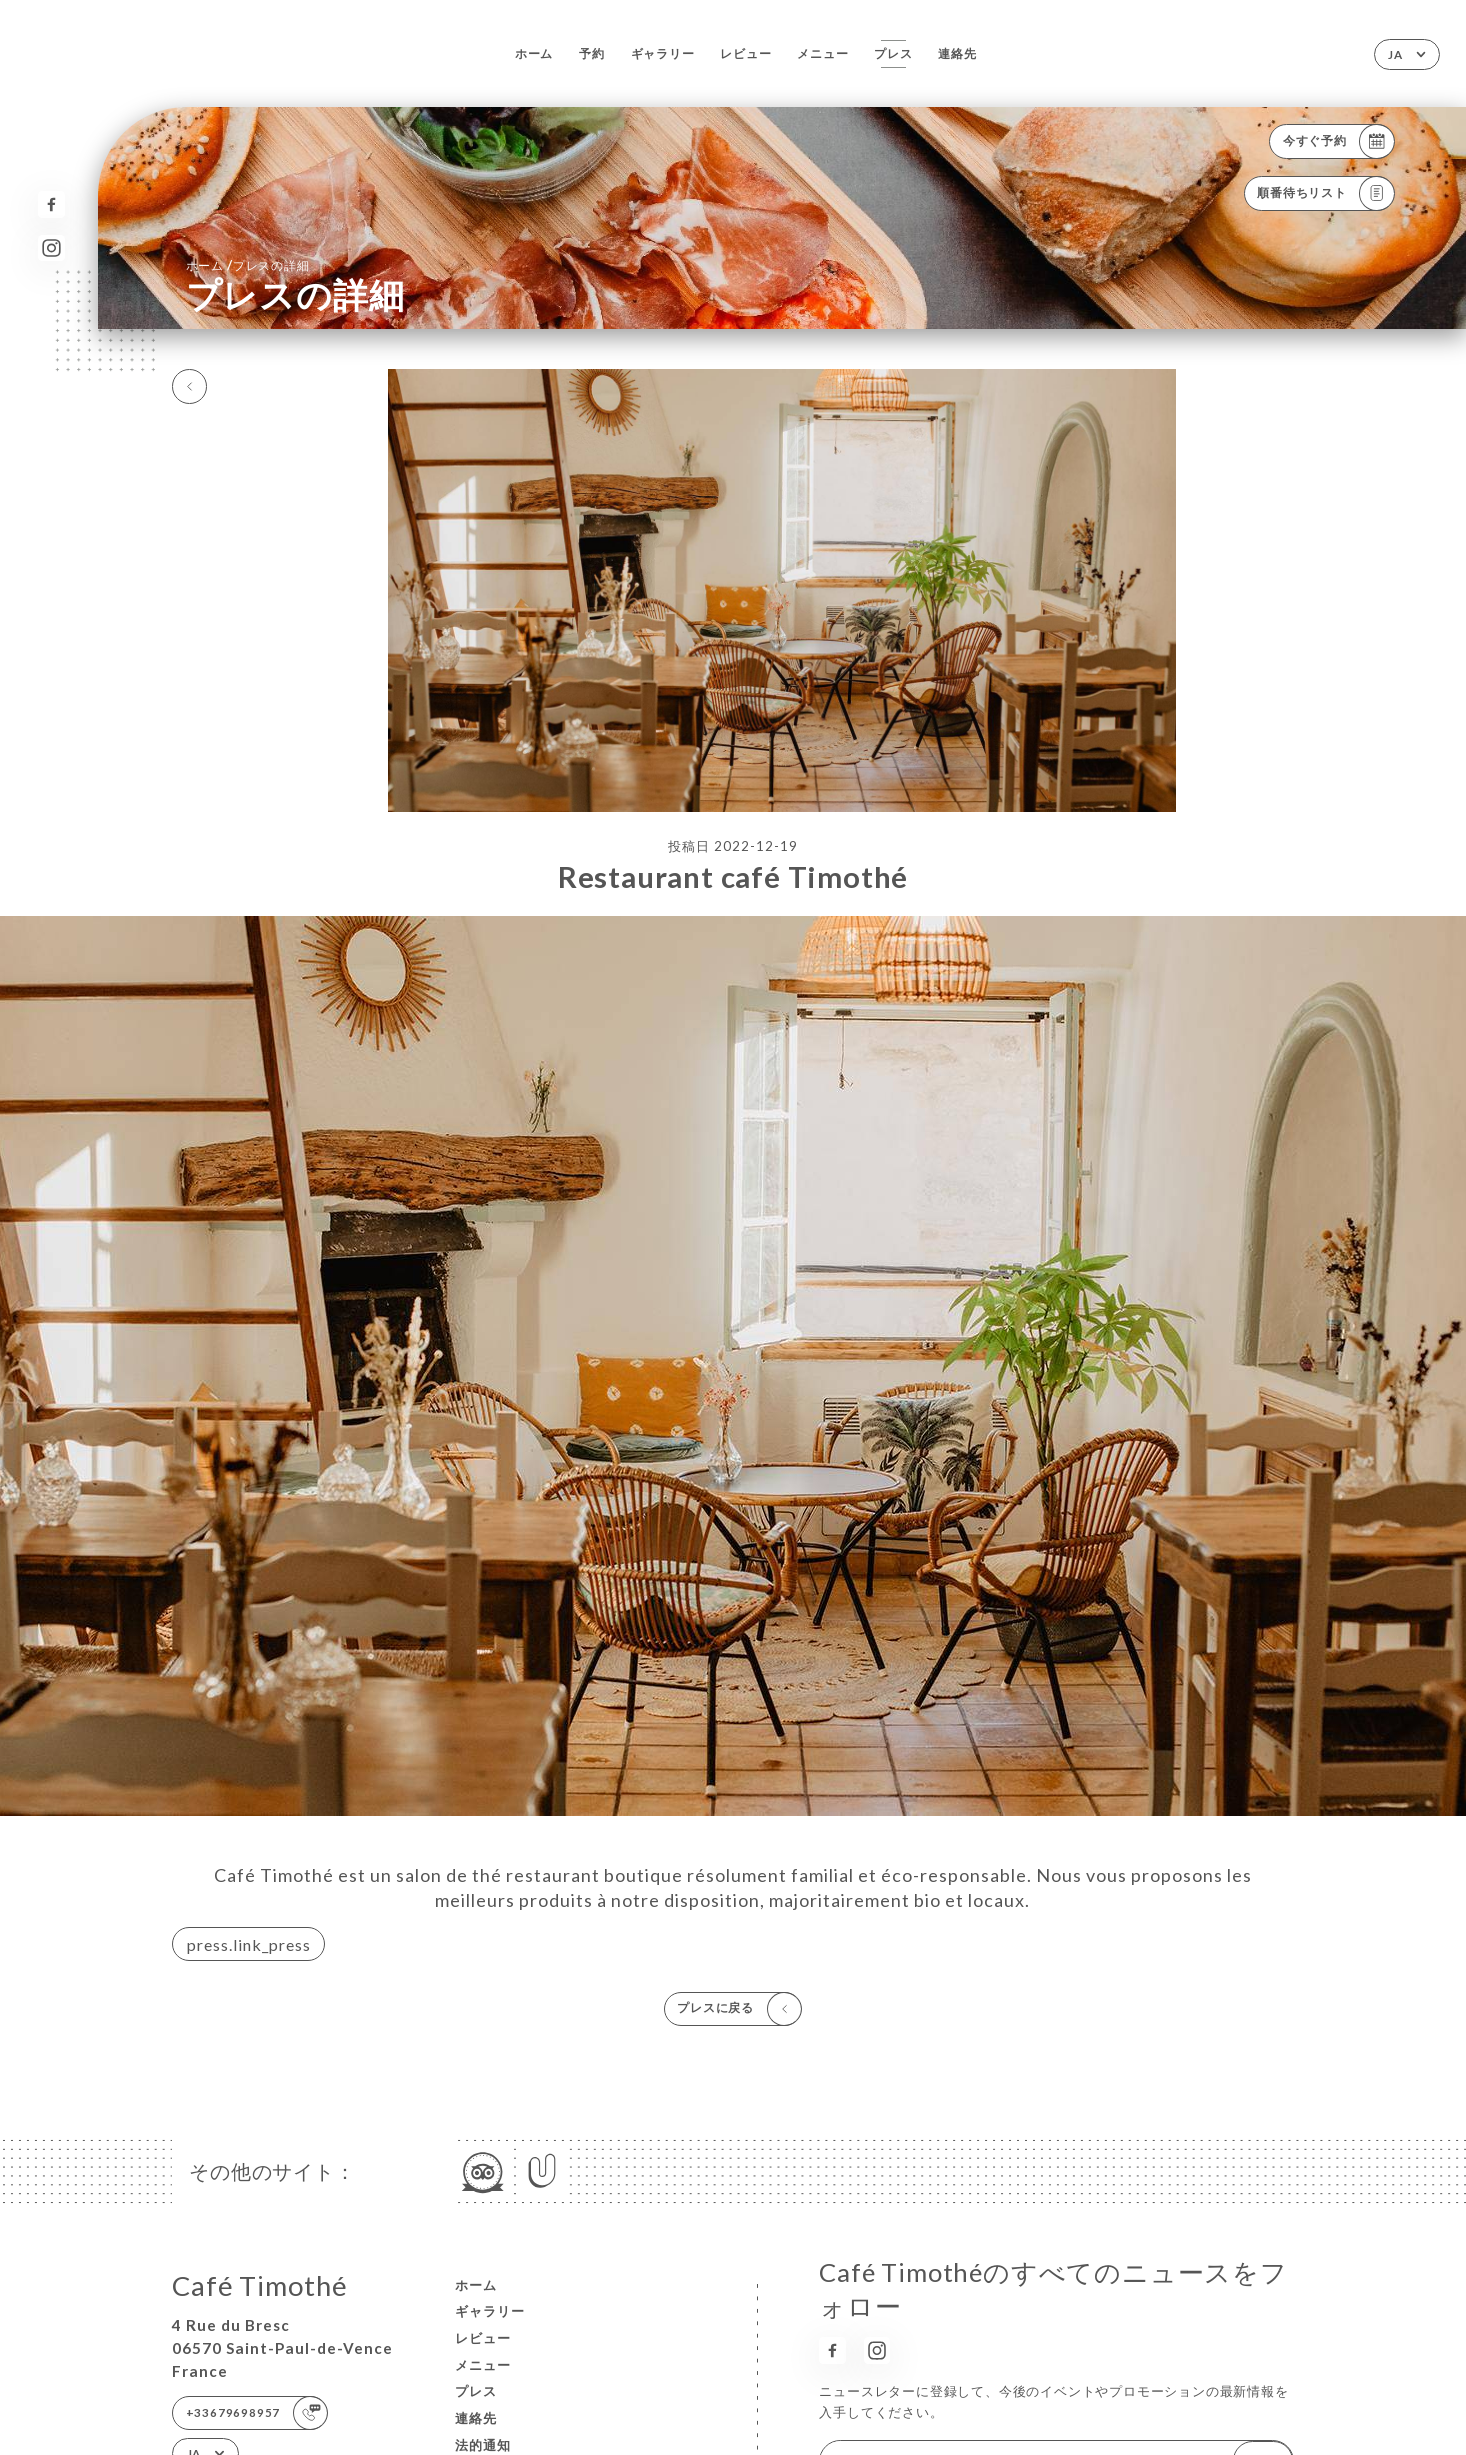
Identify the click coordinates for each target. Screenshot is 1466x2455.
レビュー (745, 53)
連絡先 (957, 53)
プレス (893, 53)
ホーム (534, 53)
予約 (592, 53)
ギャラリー (663, 53)
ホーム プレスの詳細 (248, 265)
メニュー (822, 53)
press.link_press (249, 1944)
